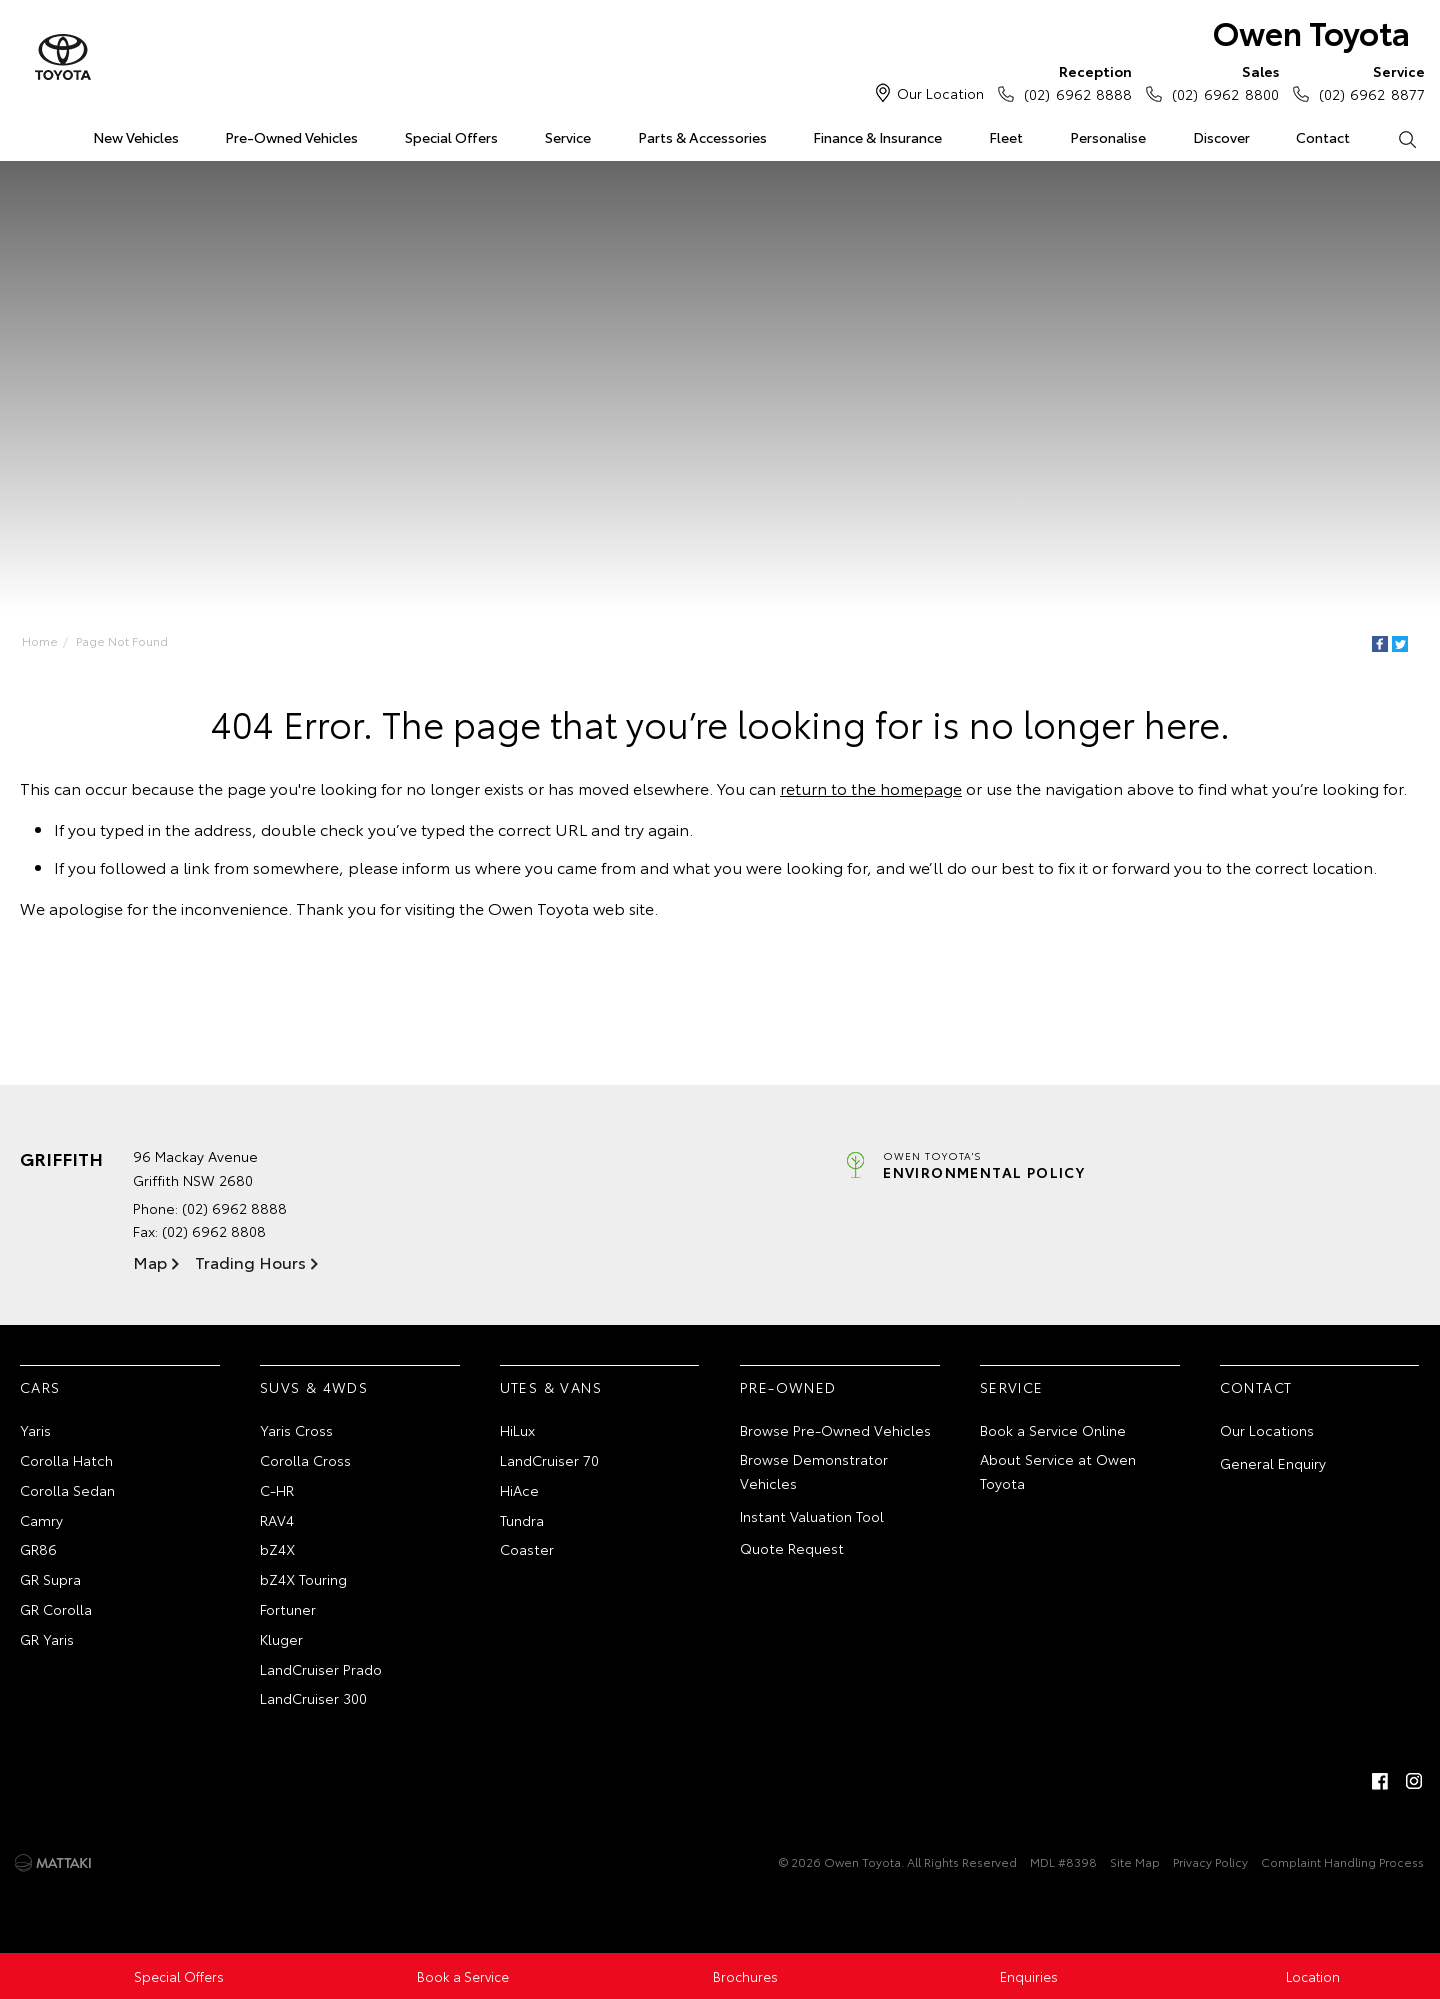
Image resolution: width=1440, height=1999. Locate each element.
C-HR (277, 1490)
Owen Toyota (1311, 31)
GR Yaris (47, 1639)
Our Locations (1267, 1430)
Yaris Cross (296, 1430)
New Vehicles (136, 137)
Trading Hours (250, 1261)
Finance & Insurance (877, 137)
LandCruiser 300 (313, 1698)
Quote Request (792, 1548)
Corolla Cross (305, 1460)
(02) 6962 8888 (1073, 82)
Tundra (522, 1520)
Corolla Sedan (67, 1490)
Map (150, 1261)
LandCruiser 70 (549, 1460)
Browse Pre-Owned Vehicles (835, 1430)
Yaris (35, 1430)
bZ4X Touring (303, 1579)
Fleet (1006, 137)
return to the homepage (871, 787)
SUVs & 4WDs (314, 1387)
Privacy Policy (1210, 1861)
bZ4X (277, 1549)
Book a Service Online (1053, 1430)
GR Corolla (56, 1609)
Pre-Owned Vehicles (291, 137)
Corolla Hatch (66, 1460)
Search (1395, 138)
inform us (436, 866)
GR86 (38, 1549)
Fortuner (288, 1609)
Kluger (281, 1639)
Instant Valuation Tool (812, 1516)
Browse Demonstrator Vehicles (814, 1471)
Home (23, 133)
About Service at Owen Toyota (1058, 1471)
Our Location (940, 93)
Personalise (1108, 137)
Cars (40, 1387)
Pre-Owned (788, 1387)
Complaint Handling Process (1342, 1861)
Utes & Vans (551, 1387)
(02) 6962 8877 (1367, 82)
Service (568, 137)
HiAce (519, 1490)
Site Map (1135, 1861)
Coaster (527, 1549)
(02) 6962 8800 (1220, 82)
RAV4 (277, 1520)
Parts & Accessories (702, 137)
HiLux (517, 1430)
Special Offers (451, 137)
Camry (41, 1520)
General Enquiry (1273, 1463)
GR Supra (50, 1579)
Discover (1221, 137)
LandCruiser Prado (321, 1669)
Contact (1323, 137)
